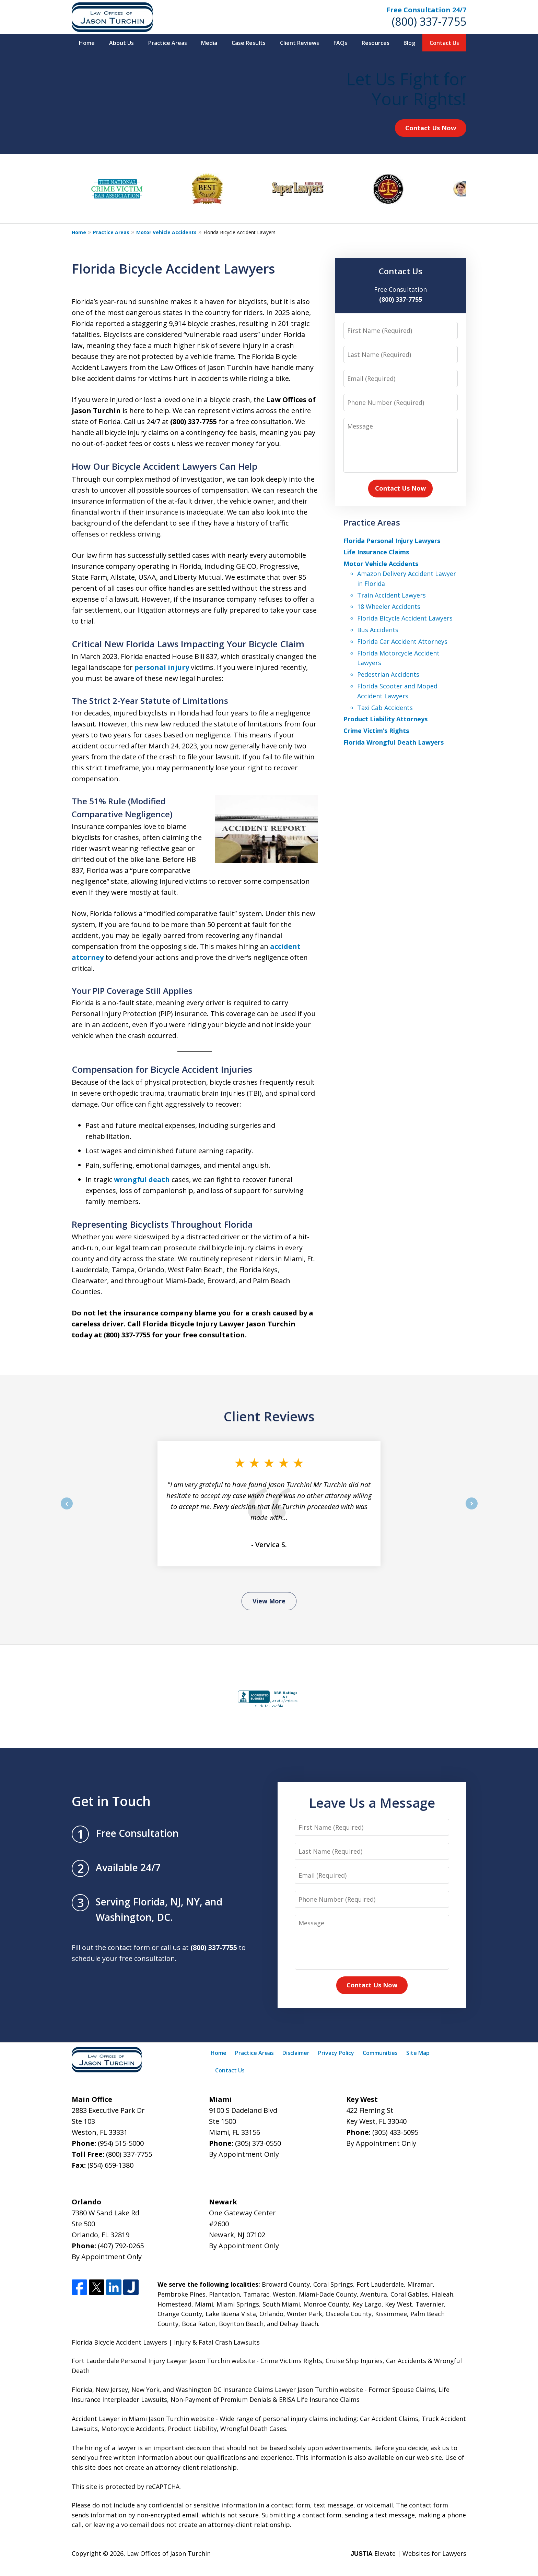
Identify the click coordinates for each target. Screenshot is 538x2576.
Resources (375, 43)
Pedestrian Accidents (388, 674)
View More (269, 1601)
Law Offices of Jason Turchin (169, 2553)
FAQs (340, 43)
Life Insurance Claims (376, 552)
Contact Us (444, 43)
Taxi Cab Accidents (385, 707)
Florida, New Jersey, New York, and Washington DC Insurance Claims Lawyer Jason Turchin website (217, 2389)
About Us (121, 43)
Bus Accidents (377, 630)
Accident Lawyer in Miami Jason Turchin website (143, 2419)
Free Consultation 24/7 (426, 9)
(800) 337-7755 (429, 21)
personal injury (161, 667)
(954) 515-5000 (121, 2143)
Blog (409, 43)
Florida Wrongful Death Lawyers (393, 742)
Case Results (249, 43)
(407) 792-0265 (121, 2245)
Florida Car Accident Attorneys (402, 641)
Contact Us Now (430, 128)
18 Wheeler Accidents (388, 606)
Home (87, 43)
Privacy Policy (336, 2053)
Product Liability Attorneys (385, 719)
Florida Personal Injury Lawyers (391, 541)
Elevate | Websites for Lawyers (408, 2553)
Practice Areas (167, 43)
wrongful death (142, 1179)
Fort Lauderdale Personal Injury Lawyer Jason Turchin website (163, 2361)
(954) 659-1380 (110, 2165)
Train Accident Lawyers (391, 595)
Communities (380, 2053)
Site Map (418, 2053)
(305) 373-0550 (258, 2143)
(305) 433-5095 (395, 2132)
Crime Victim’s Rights (376, 730)
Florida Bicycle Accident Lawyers (405, 618)
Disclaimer (295, 2053)
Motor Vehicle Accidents (166, 232)
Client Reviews (299, 43)
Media (209, 43)
